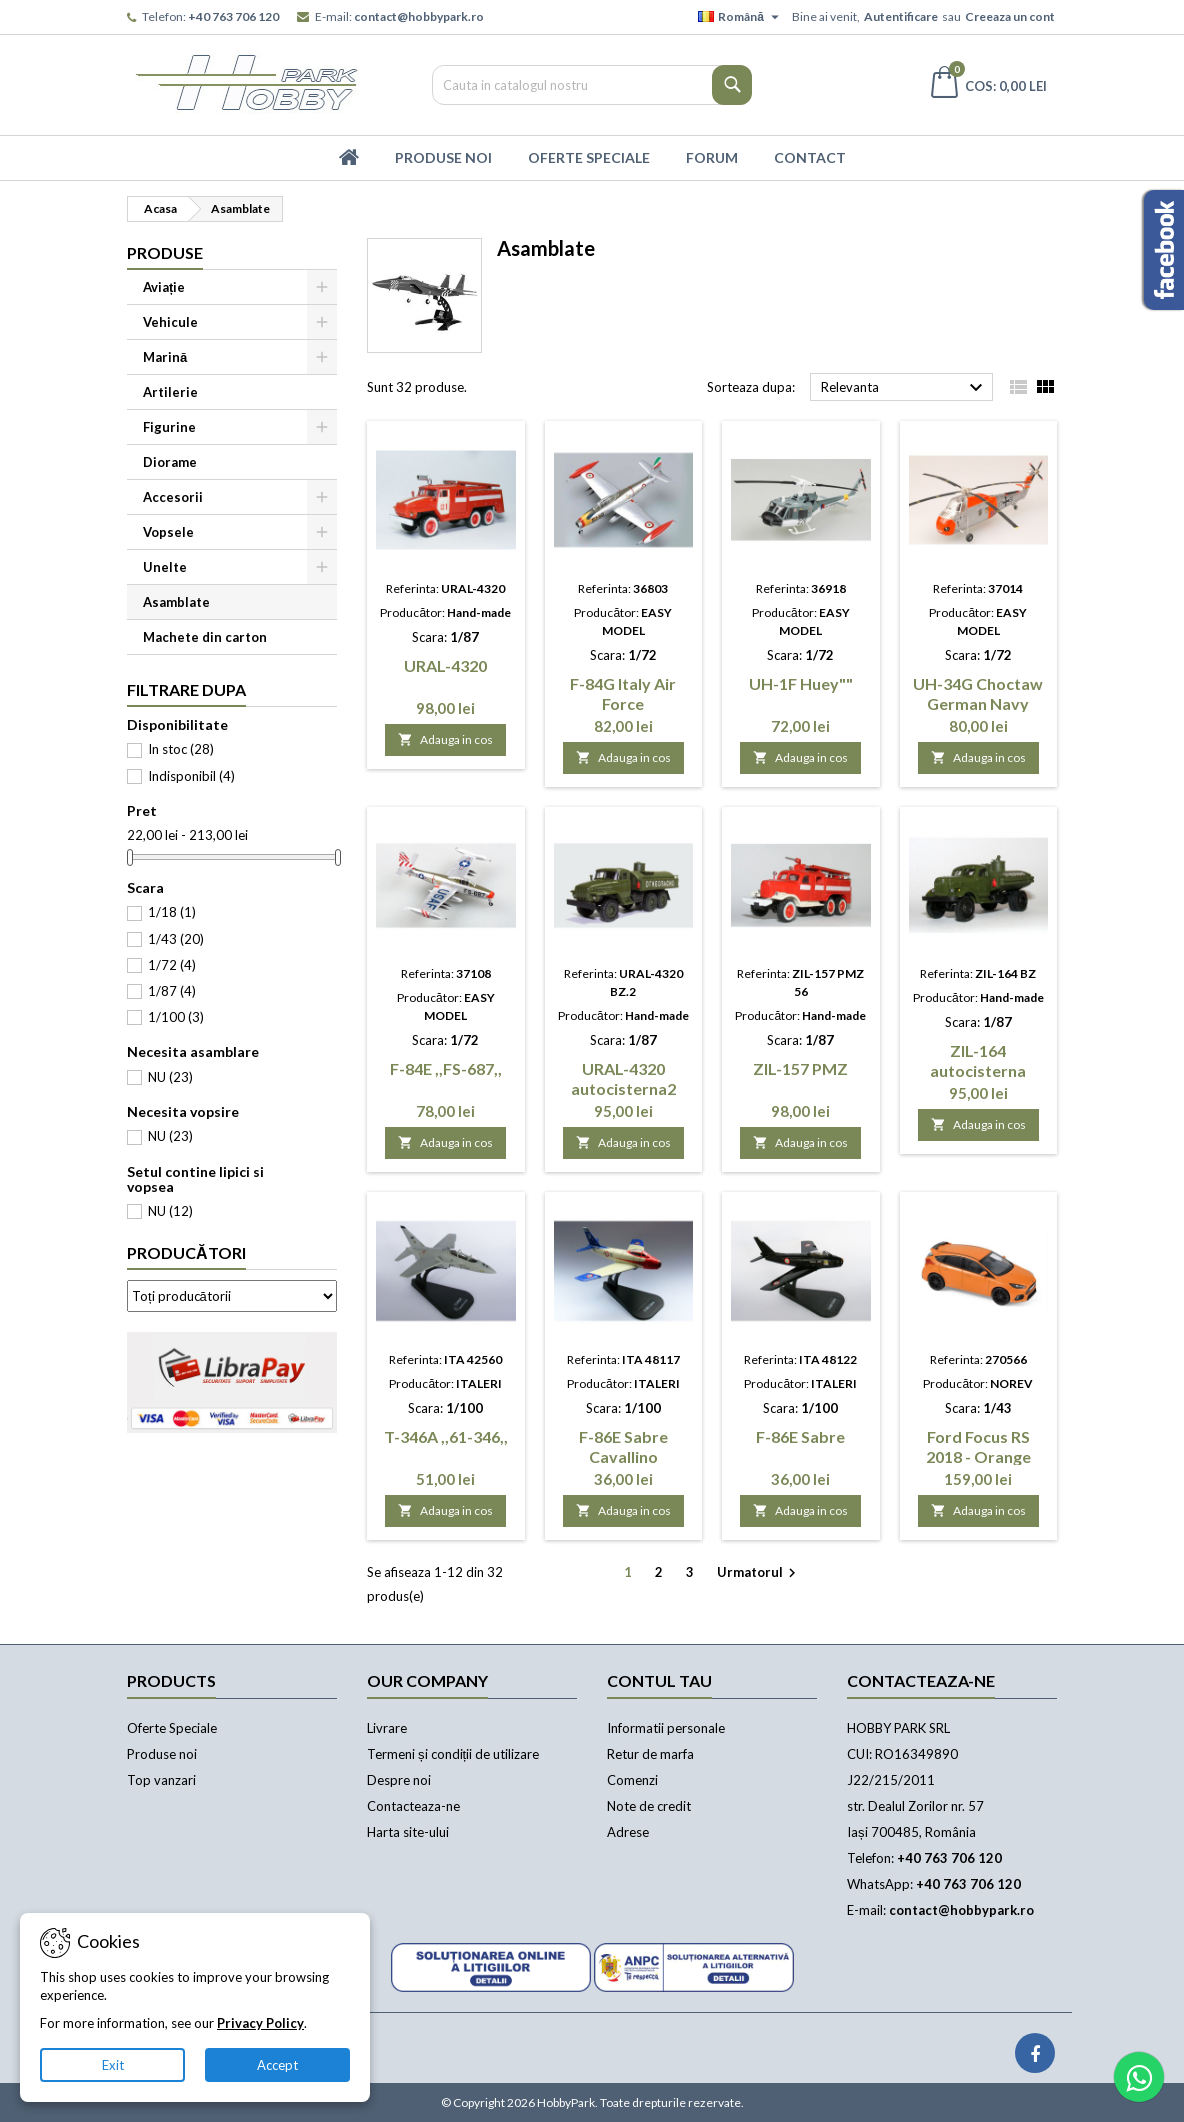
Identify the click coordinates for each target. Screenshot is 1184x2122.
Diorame (170, 462)
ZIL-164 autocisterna (978, 1060)
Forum (712, 157)
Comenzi (632, 1780)
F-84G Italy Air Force (623, 693)
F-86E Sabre (800, 1436)
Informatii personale (666, 1728)
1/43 (176, 939)
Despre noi (399, 1780)
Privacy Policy (260, 2023)
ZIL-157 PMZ (800, 1068)
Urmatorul (759, 1573)
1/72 (172, 965)
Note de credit (649, 1806)
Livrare (387, 1728)
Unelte (165, 567)
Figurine (169, 427)
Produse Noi (443, 157)
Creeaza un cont (1010, 16)
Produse (165, 252)
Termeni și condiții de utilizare (453, 1754)
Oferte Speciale (589, 157)
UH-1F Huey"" (801, 683)
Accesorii (173, 497)
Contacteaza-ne (413, 1806)
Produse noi (162, 1754)
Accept (277, 2065)
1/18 (172, 912)
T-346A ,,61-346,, (446, 1436)
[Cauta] (592, 85)
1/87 (172, 991)
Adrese (628, 1832)
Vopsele (168, 532)
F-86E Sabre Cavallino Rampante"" (623, 1456)
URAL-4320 (445, 665)
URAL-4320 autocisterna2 (623, 1078)
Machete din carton (205, 637)
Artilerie (170, 392)
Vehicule (170, 322)
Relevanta (904, 388)
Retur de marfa (650, 1754)
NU (170, 1077)
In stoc (181, 749)
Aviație (164, 287)
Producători (186, 1252)
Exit (113, 2065)
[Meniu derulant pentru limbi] (741, 17)
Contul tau (659, 1680)
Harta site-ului (408, 1832)
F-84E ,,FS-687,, (446, 1068)
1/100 (176, 1017)
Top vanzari (161, 1780)
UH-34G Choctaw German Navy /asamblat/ (978, 703)
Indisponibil (191, 776)
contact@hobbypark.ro (419, 16)
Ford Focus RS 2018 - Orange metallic (978, 1456)
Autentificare (901, 16)
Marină (165, 357)
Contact (810, 157)
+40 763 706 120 (233, 16)
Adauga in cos (445, 739)
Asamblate (176, 602)
